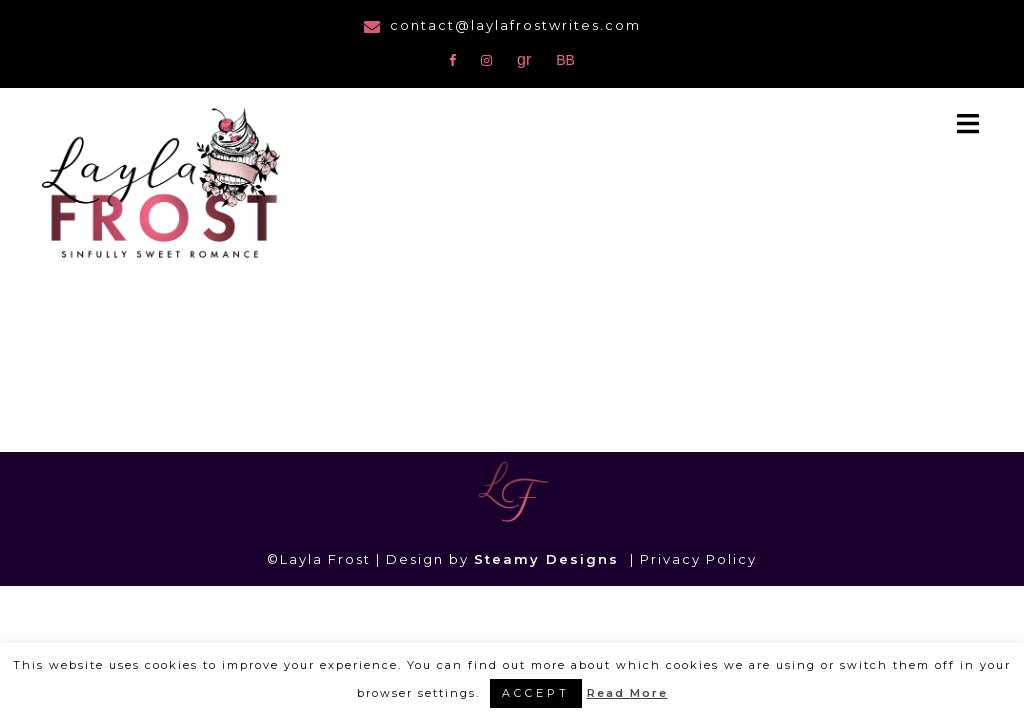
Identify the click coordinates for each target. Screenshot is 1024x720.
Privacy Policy (698, 559)
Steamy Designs (549, 559)
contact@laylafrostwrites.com (515, 25)
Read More (627, 693)
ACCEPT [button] (536, 693)
